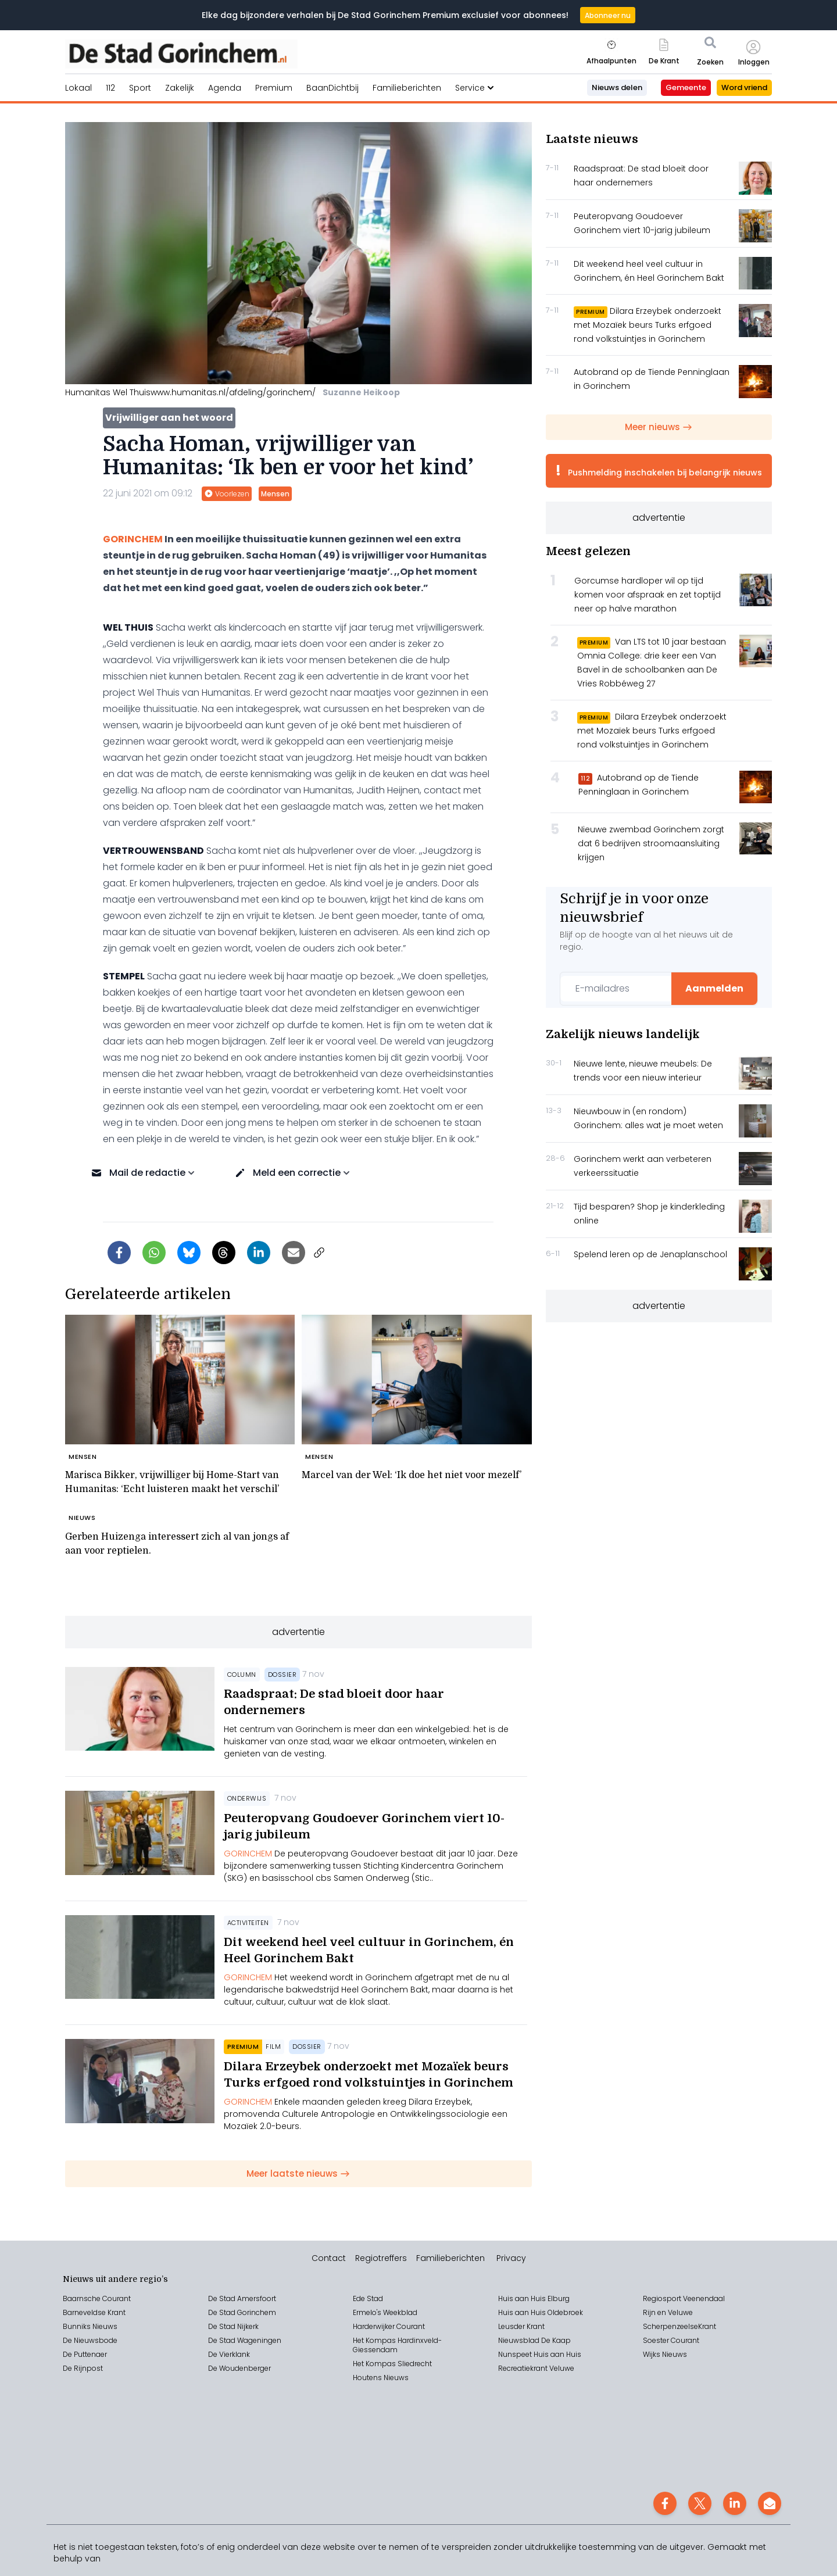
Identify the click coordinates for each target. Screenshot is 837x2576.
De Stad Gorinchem (242, 2312)
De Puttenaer (85, 2354)
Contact (329, 2258)
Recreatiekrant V (526, 2368)
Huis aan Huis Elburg (534, 2298)
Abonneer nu (608, 15)
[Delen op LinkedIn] (259, 1253)
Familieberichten (450, 2258)
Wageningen (258, 2340)
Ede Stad (368, 2298)
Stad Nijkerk (239, 2326)
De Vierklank (229, 2354)
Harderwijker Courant (389, 2326)
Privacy (511, 2258)
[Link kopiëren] (319, 1253)
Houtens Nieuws (381, 2377)
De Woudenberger (239, 2368)
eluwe (564, 2368)
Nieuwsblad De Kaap (534, 2340)
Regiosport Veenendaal (684, 2298)
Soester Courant (671, 2340)
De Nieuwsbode (90, 2340)
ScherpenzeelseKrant (679, 2326)
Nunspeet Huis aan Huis (539, 2354)
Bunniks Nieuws (90, 2326)
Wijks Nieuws (665, 2354)
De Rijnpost (83, 2368)
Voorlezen (226, 494)
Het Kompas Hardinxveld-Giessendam (397, 2345)
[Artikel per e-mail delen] (294, 1253)
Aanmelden (714, 988)
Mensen (275, 494)
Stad (227, 2340)
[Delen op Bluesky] (189, 1253)
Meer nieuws (658, 427)
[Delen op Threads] (224, 1253)
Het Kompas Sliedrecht (392, 2364)
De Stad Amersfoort (242, 2298)
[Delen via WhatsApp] (154, 1253)
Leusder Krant (521, 2326)
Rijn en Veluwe (668, 2312)
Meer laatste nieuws (298, 2173)
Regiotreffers (381, 2258)
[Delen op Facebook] (119, 1253)
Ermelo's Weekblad (385, 2312)
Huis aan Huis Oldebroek (540, 2312)
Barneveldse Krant (94, 2312)
